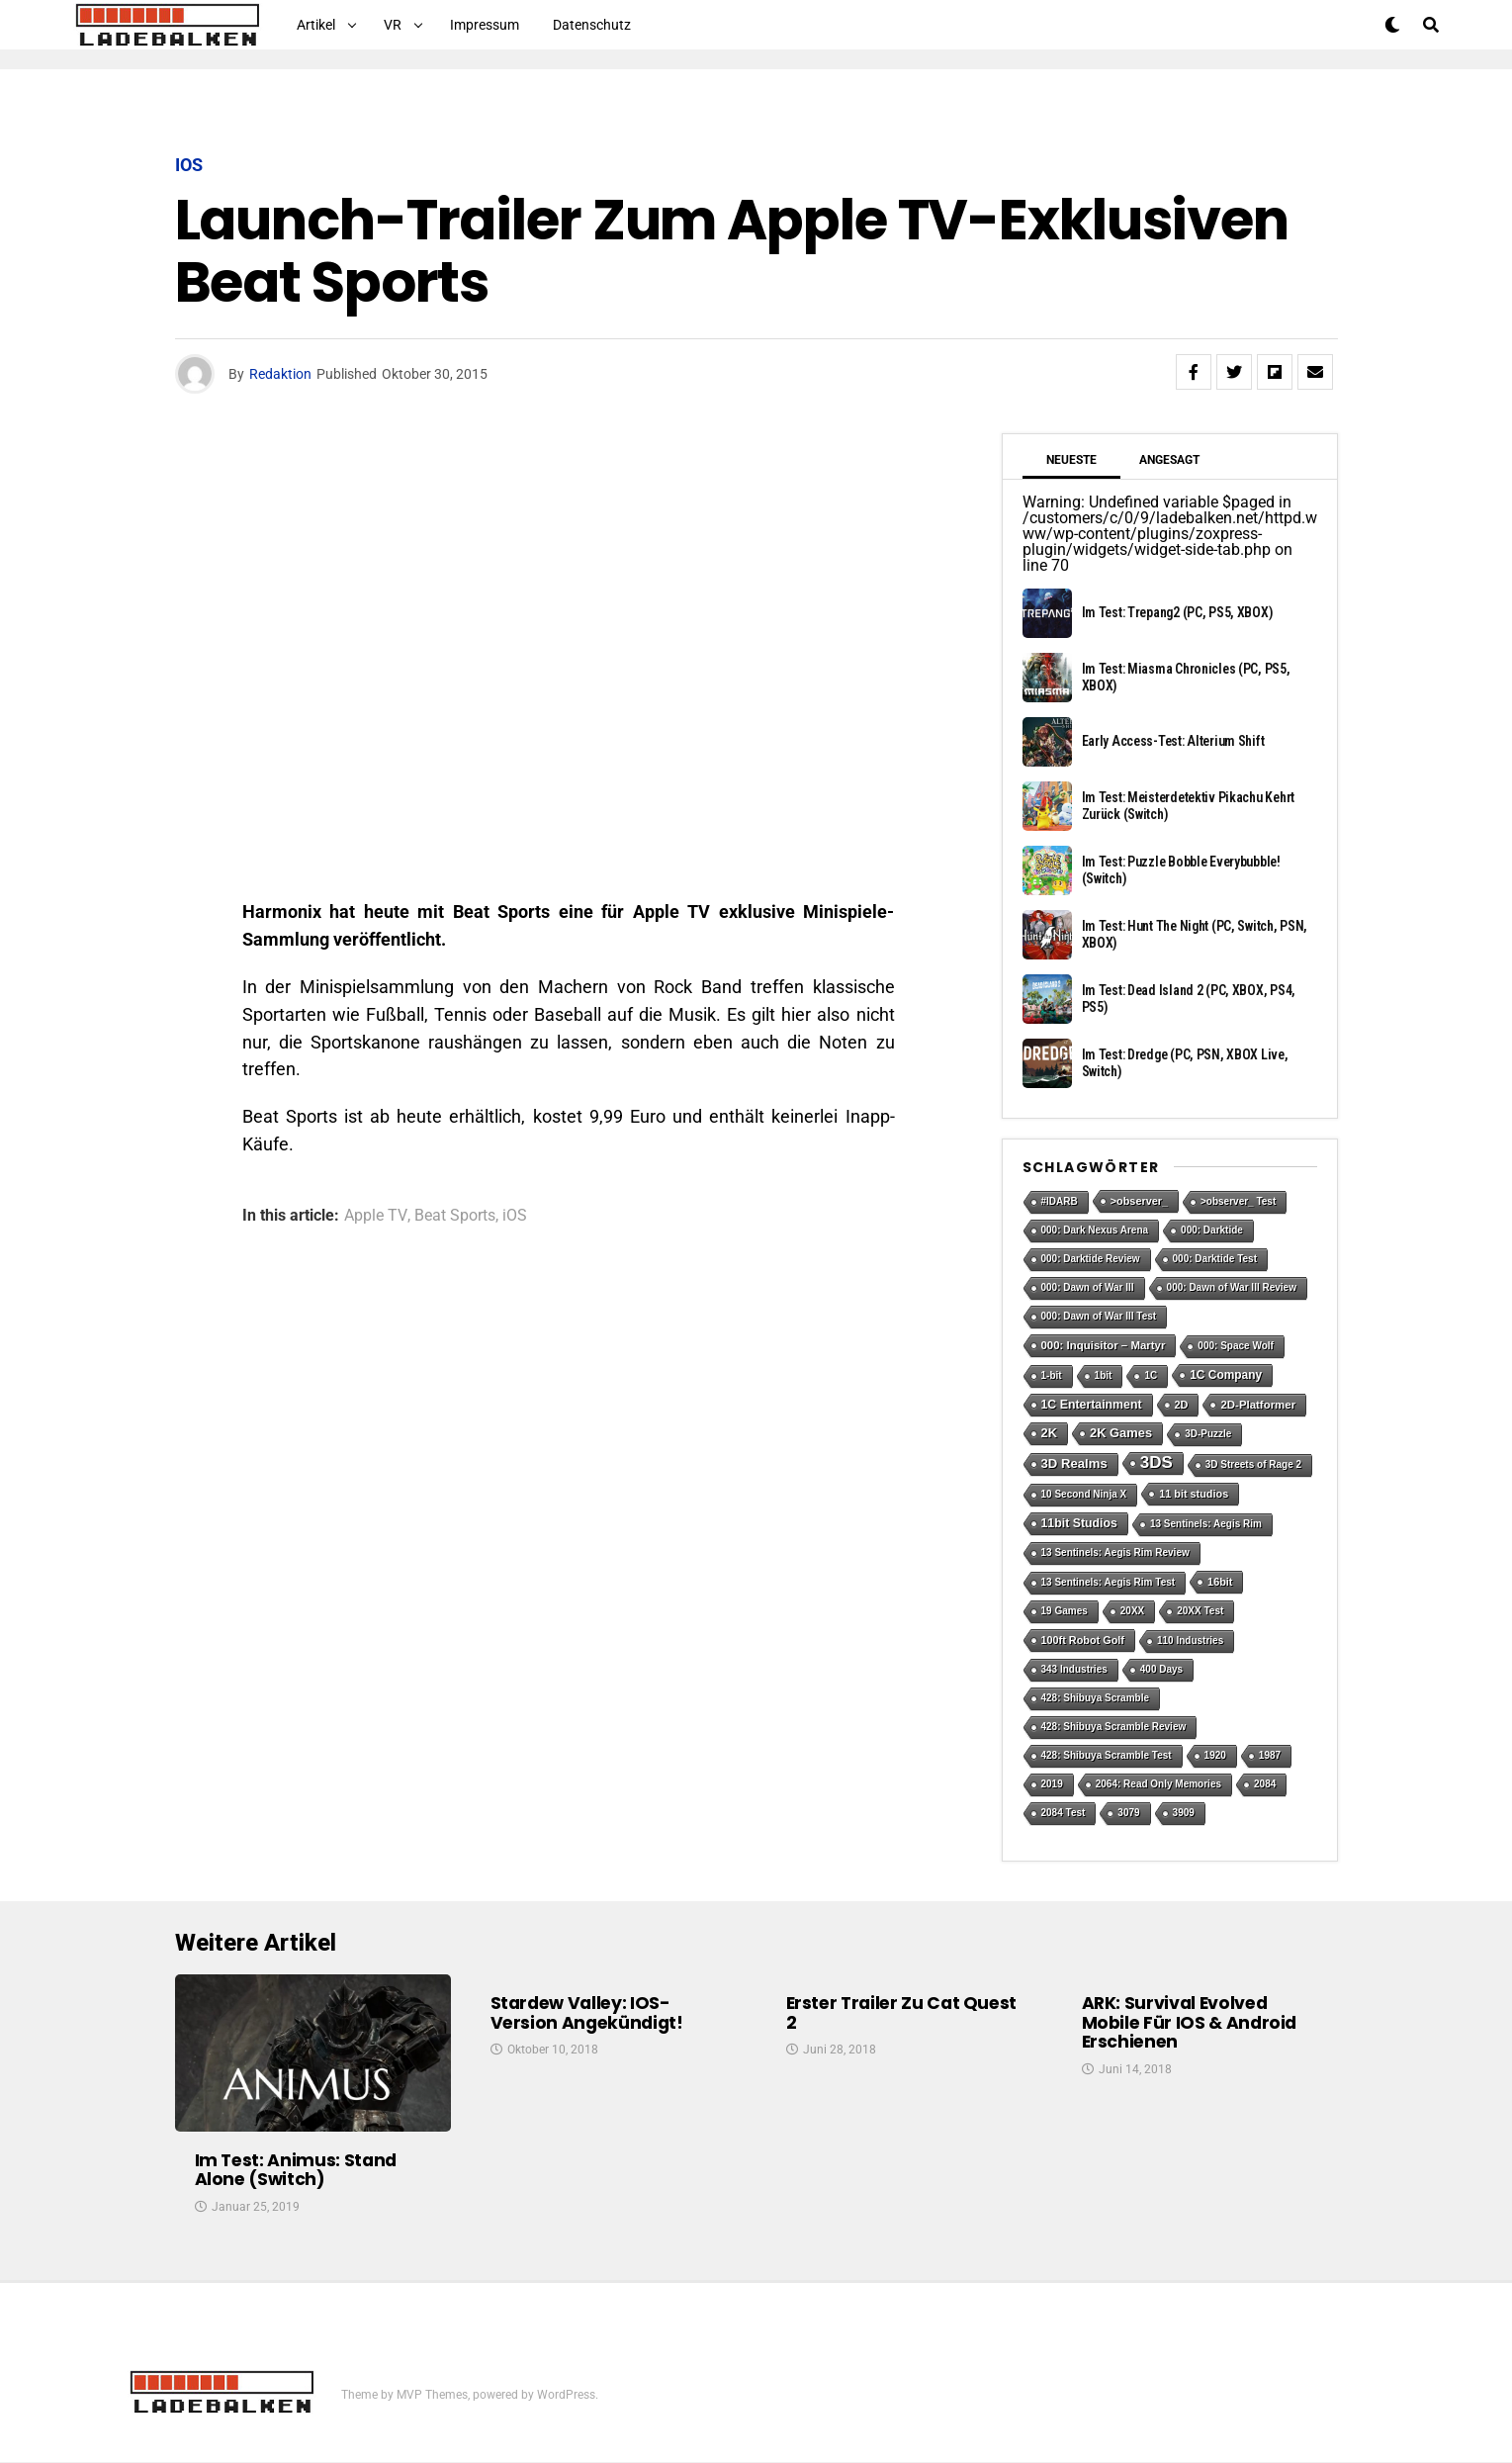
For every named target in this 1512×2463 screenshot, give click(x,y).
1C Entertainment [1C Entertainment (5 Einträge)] (1091, 1405)
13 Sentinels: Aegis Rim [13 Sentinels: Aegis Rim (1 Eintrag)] (1206, 1523)
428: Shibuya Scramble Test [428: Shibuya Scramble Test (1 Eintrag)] (1106, 1755)
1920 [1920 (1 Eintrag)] (1215, 1755)
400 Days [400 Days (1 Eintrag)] (1161, 1669)
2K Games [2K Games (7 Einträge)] (1121, 1432)
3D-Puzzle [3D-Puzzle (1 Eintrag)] (1208, 1433)
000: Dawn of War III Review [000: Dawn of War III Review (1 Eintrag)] (1231, 1287)
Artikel (316, 25)
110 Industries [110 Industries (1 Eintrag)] (1190, 1640)
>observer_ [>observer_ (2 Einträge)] (1139, 1201)
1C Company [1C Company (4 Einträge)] (1226, 1375)
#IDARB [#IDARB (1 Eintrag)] (1059, 1201)
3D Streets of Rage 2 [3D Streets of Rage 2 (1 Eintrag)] (1253, 1464)
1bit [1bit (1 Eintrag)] (1103, 1375)
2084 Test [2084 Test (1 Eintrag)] (1063, 1812)
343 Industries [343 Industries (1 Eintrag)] (1074, 1669)
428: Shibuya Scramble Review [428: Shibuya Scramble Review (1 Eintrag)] (1114, 1726)
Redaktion (280, 374)
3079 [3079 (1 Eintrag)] (1128, 1812)
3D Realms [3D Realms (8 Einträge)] (1074, 1463)
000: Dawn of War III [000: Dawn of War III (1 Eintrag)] (1087, 1287)
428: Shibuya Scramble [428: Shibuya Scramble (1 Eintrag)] (1095, 1697)
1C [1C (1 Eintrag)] (1150, 1375)
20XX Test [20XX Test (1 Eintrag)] (1200, 1610)
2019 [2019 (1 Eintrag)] (1052, 1784)
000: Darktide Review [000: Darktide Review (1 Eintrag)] (1090, 1258)
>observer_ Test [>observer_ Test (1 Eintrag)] (1238, 1201)
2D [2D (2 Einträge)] (1182, 1405)
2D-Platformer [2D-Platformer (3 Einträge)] (1257, 1405)
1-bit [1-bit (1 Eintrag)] (1051, 1375)
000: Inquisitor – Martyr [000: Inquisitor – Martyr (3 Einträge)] (1103, 1345)
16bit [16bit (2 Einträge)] (1219, 1582)
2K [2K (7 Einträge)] (1049, 1432)
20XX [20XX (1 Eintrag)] (1132, 1610)
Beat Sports (454, 1216)
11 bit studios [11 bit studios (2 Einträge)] (1193, 1494)
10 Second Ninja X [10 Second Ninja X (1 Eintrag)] (1084, 1494)
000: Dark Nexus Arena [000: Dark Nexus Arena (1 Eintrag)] (1095, 1230)
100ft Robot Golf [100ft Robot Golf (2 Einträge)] (1082, 1640)
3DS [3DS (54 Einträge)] (1156, 1462)
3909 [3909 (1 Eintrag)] (1184, 1812)
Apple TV (375, 1216)
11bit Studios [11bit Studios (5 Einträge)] (1079, 1523)
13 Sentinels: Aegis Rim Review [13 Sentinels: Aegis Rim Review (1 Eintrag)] (1115, 1552)
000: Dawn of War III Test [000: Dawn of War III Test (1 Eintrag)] (1099, 1316)
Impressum (484, 25)
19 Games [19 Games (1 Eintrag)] (1064, 1610)
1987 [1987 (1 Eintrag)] (1270, 1755)
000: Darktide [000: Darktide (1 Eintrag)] (1212, 1230)
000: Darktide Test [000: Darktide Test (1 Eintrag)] (1215, 1258)
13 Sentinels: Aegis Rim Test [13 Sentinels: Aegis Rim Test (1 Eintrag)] (1108, 1582)
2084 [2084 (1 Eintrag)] (1265, 1784)
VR (392, 25)
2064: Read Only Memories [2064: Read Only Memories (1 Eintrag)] (1158, 1784)
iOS (514, 1216)
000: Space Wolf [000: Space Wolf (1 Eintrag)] (1236, 1345)
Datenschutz (592, 25)
